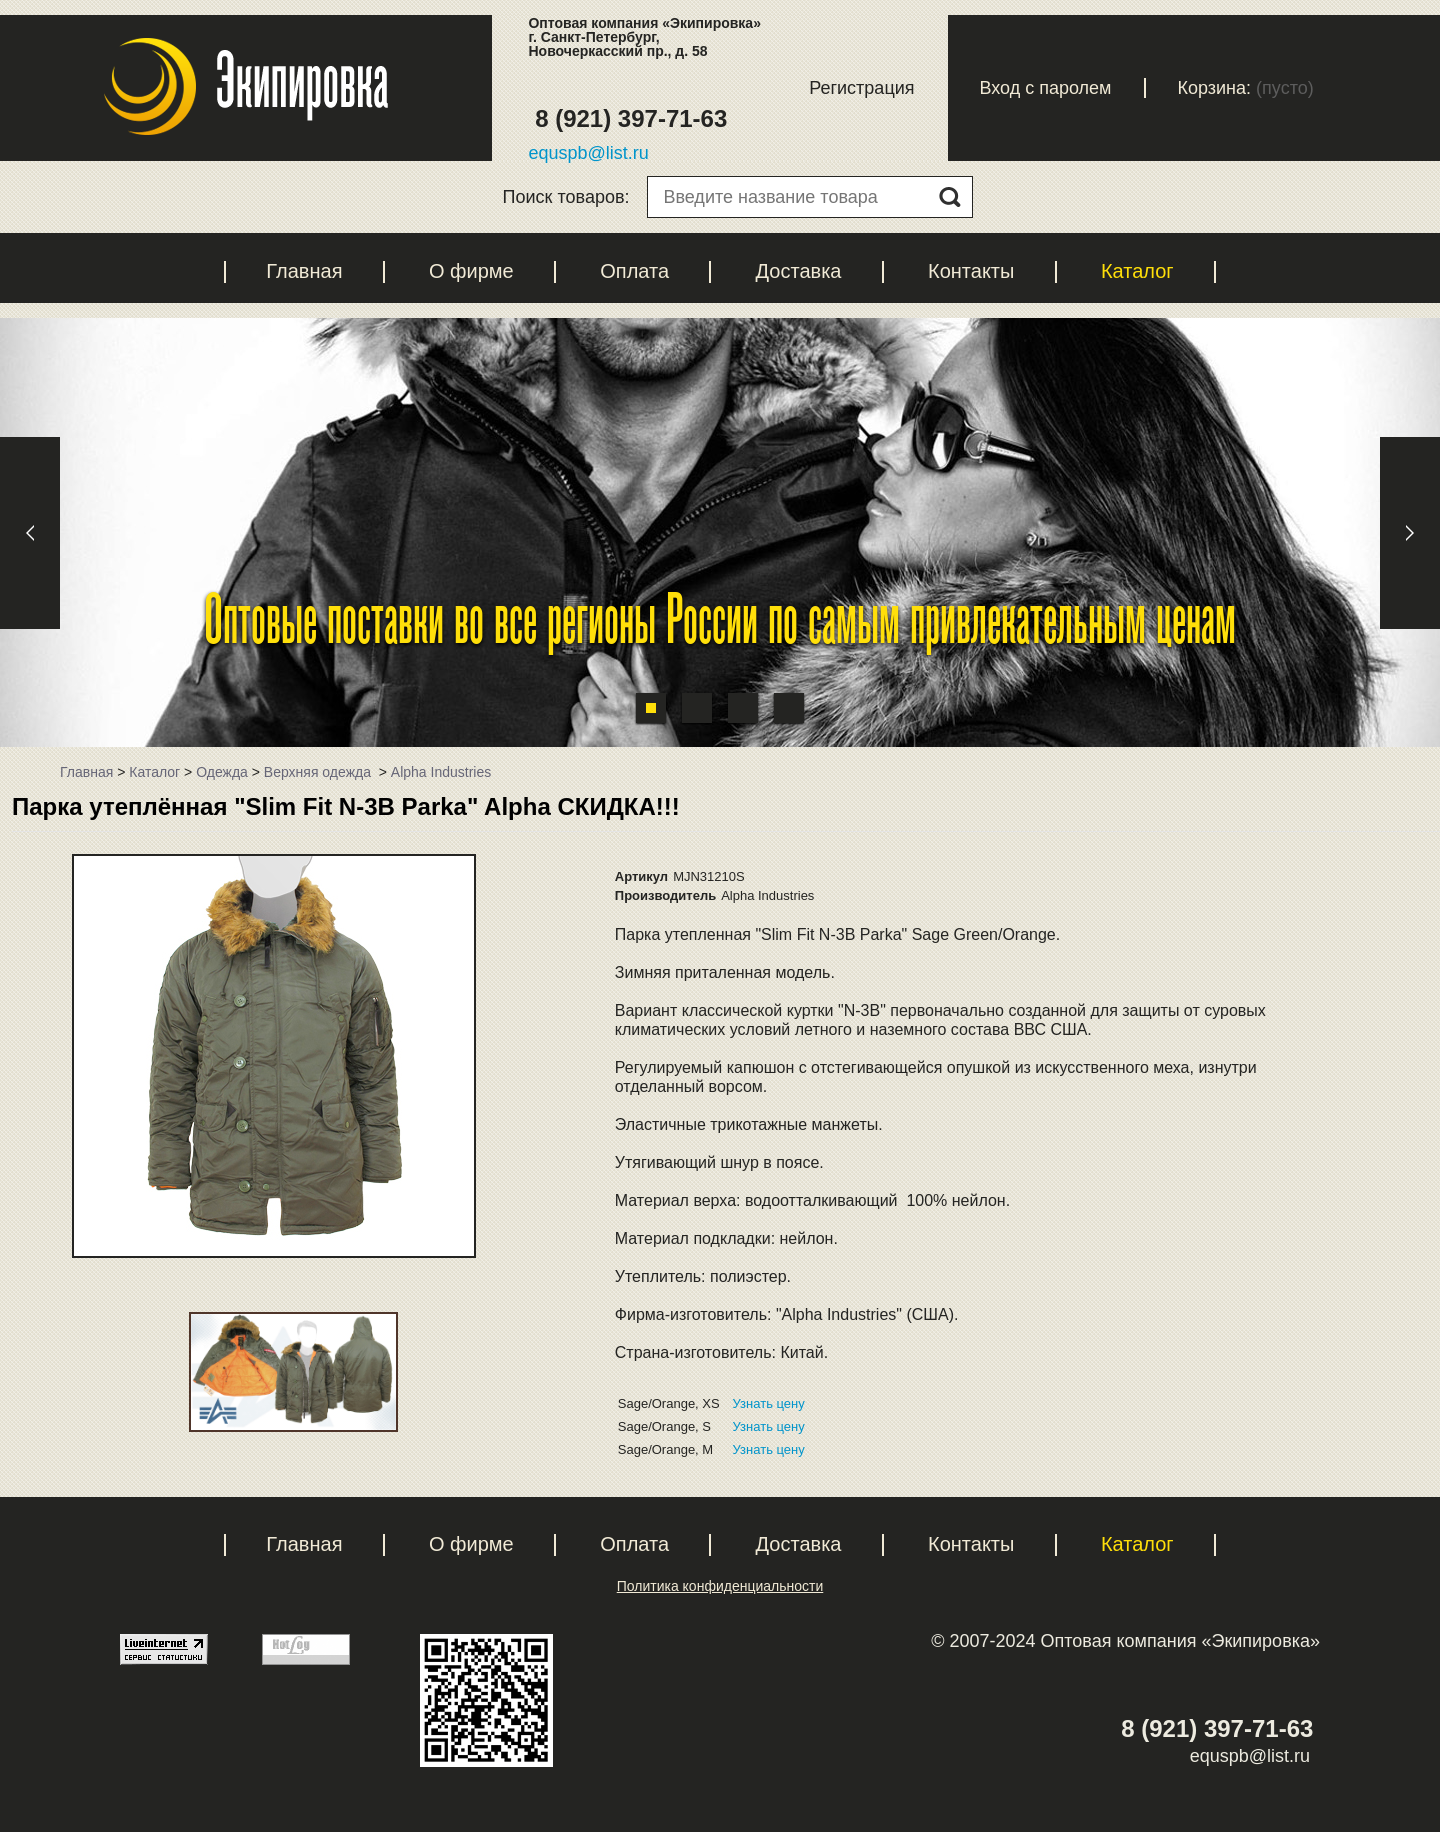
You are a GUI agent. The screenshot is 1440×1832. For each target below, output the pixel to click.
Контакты (971, 271)
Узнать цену (769, 1403)
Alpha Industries (441, 772)
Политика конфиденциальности (720, 1586)
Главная (304, 271)
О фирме (471, 271)
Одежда (222, 772)
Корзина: (1215, 88)
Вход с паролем (1046, 88)
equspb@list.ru (588, 153)
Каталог (1137, 271)
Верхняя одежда (319, 772)
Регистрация (861, 88)
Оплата (634, 271)
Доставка (799, 271)
